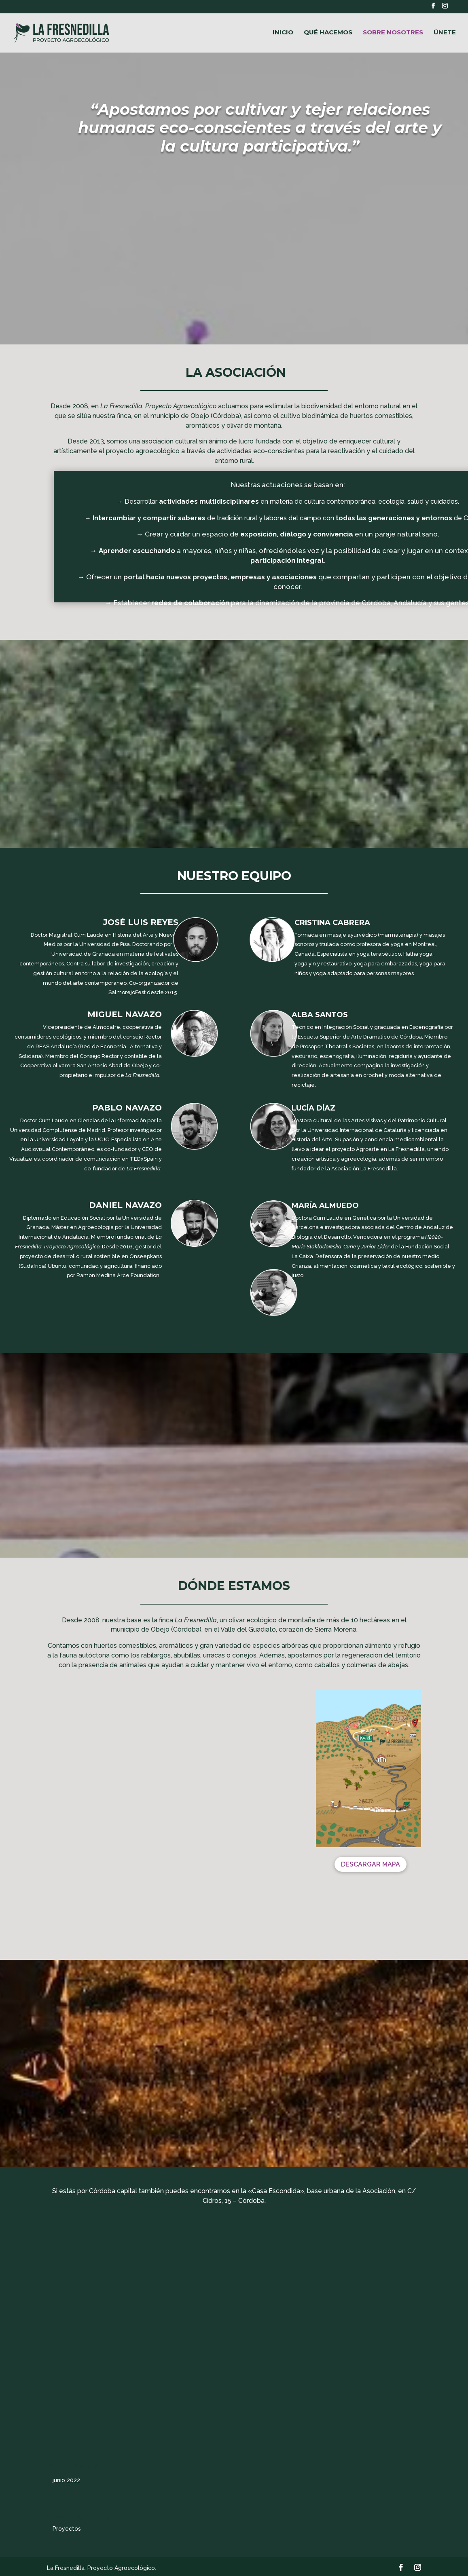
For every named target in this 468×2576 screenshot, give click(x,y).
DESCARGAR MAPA (370, 1864)
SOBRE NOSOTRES (393, 33)
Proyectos (67, 2528)
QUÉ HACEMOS (328, 33)
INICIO (283, 33)
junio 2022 (66, 2480)
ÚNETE (445, 33)
